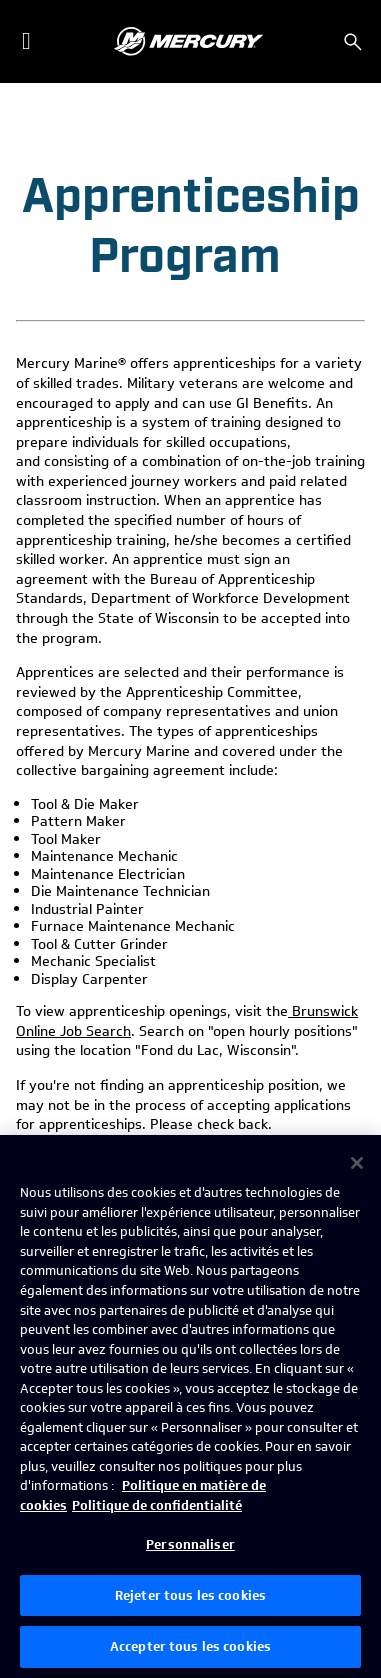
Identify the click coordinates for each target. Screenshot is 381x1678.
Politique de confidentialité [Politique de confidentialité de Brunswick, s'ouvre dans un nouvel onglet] (157, 1505)
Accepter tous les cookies (190, 1646)
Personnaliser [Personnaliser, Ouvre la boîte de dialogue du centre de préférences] (190, 1544)
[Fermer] (357, 1163)
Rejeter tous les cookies (190, 1595)
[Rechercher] (353, 42)
